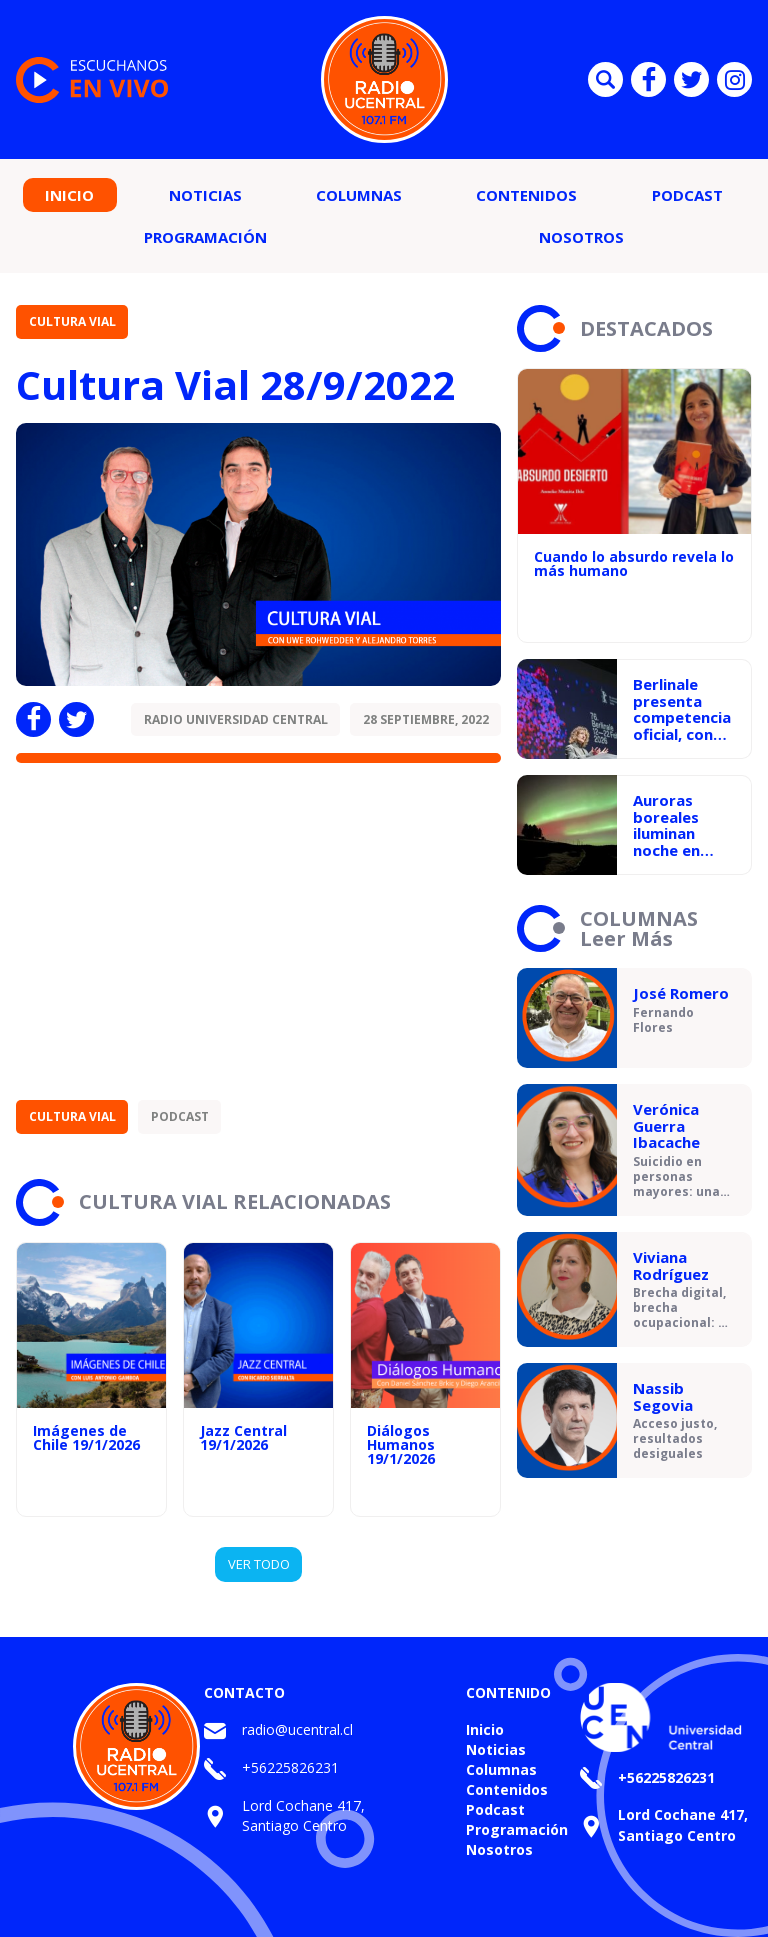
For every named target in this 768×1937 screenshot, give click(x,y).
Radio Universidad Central (236, 719)
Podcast (687, 195)
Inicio (69, 195)
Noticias (205, 195)
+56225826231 (290, 1767)
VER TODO (259, 1564)
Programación (205, 237)
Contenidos (526, 195)
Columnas (359, 195)
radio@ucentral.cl (297, 1729)
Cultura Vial (72, 321)
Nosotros (581, 237)
